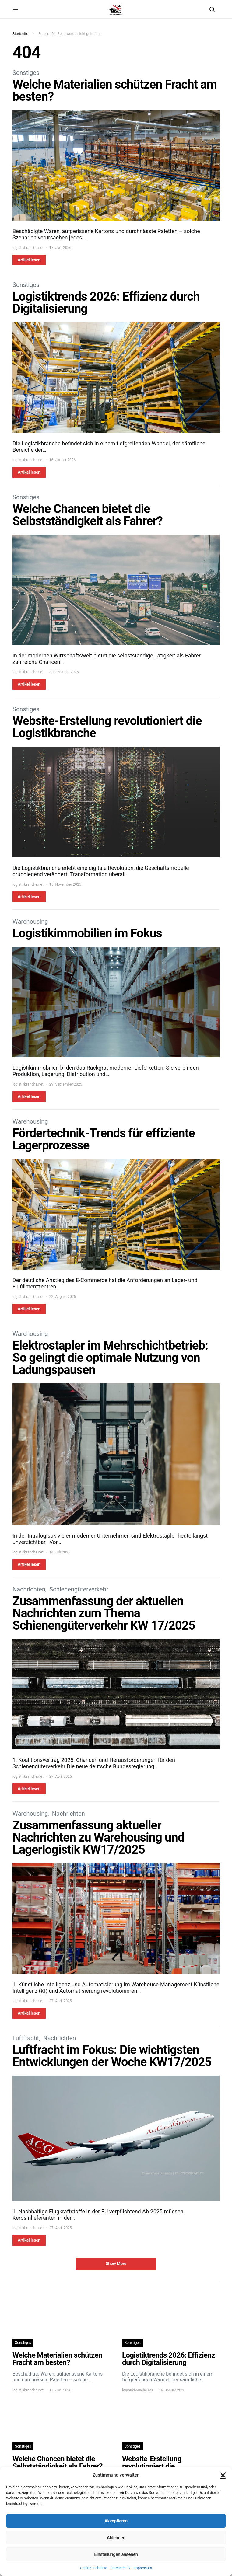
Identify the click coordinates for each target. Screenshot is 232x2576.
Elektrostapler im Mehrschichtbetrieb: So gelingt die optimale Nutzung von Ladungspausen (110, 1357)
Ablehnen (116, 2537)
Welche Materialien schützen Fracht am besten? (114, 90)
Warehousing (30, 921)
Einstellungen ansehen (116, 2554)
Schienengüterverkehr (78, 1589)
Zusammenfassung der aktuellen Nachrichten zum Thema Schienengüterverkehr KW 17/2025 (103, 1613)
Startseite (20, 34)
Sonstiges (25, 72)
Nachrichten (28, 1589)
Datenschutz (120, 2568)
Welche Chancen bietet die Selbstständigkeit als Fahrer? (87, 515)
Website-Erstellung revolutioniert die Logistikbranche (107, 727)
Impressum (143, 2568)
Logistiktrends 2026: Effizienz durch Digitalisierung (106, 302)
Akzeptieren (116, 2521)
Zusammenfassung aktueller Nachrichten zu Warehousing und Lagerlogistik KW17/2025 (98, 1837)
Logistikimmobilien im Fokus (87, 933)
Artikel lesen (29, 259)
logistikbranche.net (28, 248)
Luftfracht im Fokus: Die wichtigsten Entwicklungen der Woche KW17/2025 (111, 2056)
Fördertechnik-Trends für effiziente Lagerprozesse (103, 1139)
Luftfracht (25, 2038)
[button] (223, 2475)
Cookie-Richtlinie (93, 2568)
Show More (116, 2263)
